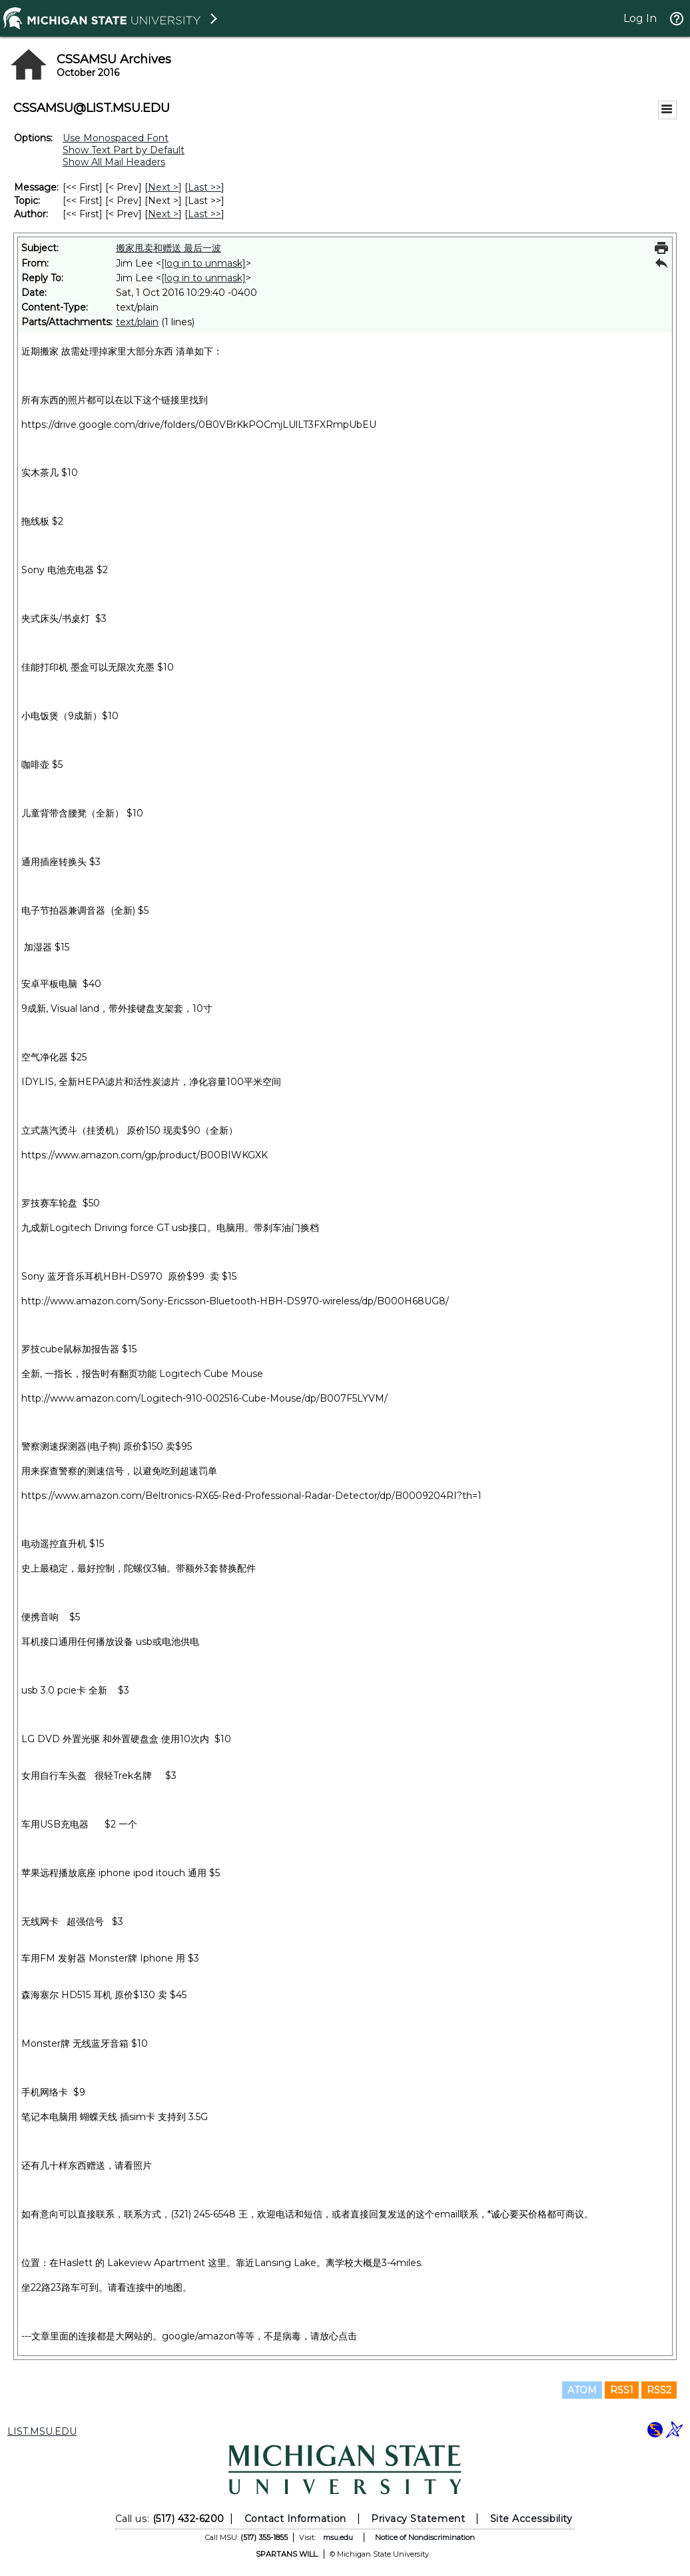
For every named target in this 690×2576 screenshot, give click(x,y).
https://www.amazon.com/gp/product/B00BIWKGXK (144, 1155)
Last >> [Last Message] (204, 187)
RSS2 (659, 2390)
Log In (640, 18)
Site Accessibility (531, 2519)
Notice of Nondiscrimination (425, 2537)
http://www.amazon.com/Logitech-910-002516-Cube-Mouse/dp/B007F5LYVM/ (204, 1398)
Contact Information (295, 2519)
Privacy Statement (418, 2519)
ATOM (582, 2390)
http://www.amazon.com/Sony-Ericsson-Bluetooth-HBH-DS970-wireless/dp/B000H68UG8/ (235, 1301)
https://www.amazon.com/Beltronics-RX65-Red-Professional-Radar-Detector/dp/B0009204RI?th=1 (251, 1496)
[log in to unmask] (203, 263)
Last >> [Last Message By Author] (204, 214)
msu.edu (338, 2537)
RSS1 (621, 2390)
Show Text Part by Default (123, 150)
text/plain (137, 322)
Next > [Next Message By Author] (163, 214)
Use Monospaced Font (116, 138)
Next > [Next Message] (163, 187)
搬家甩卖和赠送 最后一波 (168, 248)
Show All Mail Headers (114, 162)
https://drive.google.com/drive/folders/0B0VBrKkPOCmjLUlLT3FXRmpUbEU (198, 425)
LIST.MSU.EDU (42, 2431)
